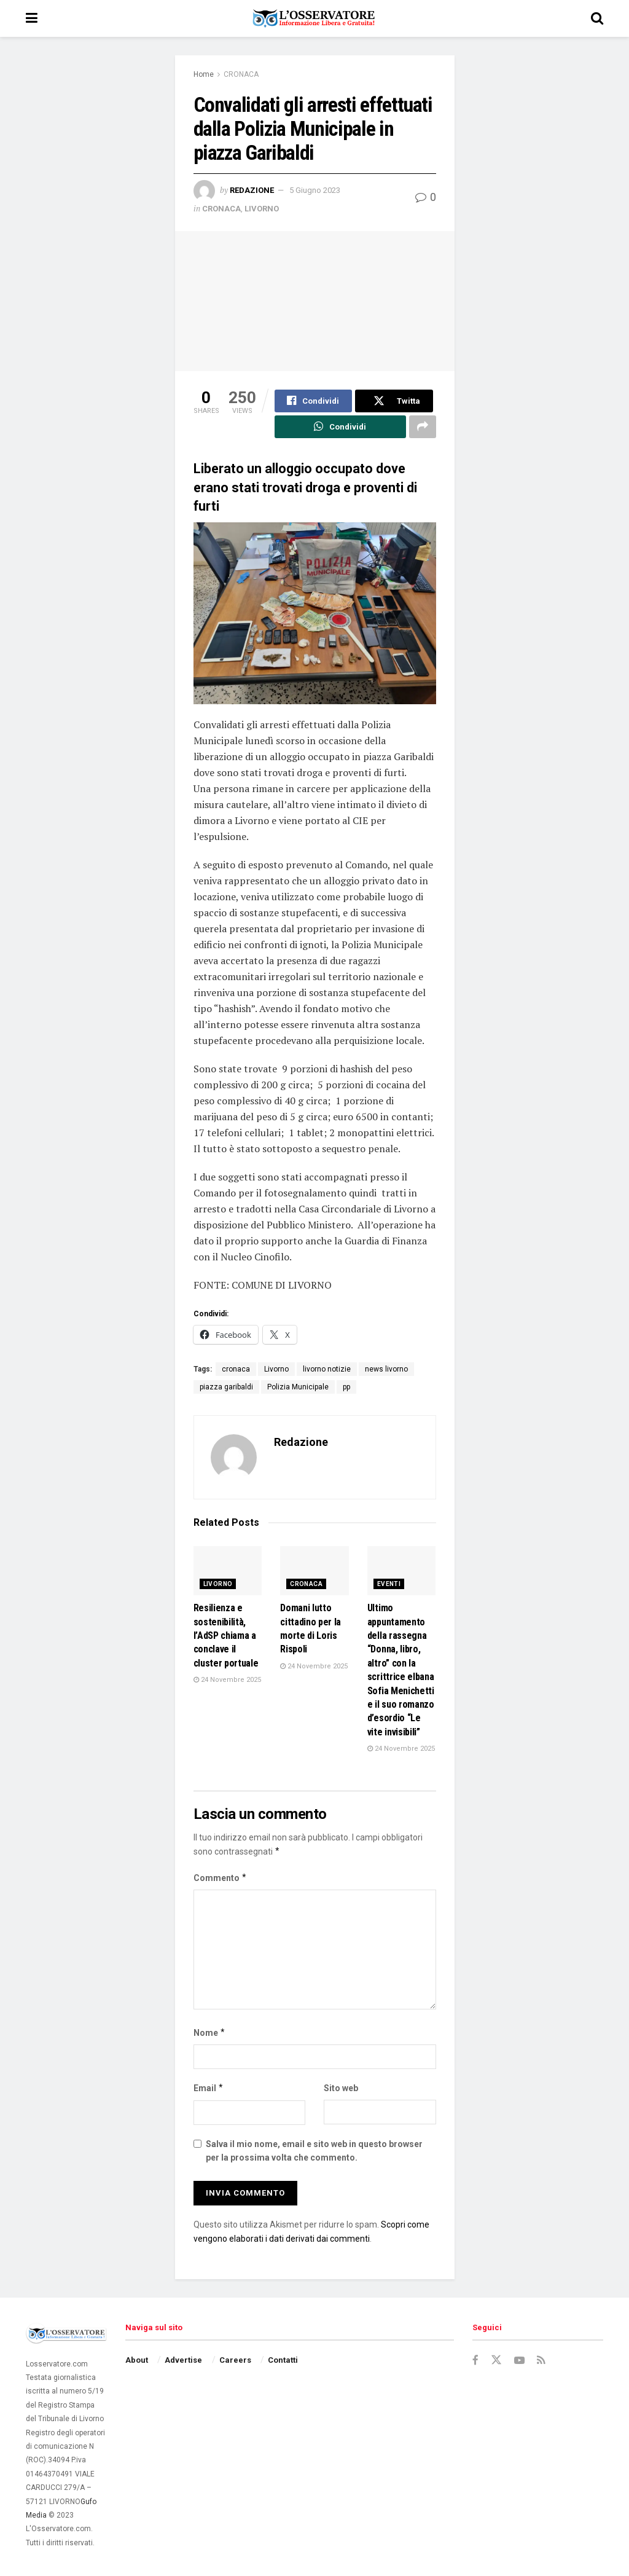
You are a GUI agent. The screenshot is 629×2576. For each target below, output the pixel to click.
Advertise (183, 2360)
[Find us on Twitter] (496, 2361)
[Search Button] (597, 18)
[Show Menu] (31, 18)
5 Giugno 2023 (314, 190)
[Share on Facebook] (314, 401)
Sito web (341, 2089)
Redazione (252, 190)
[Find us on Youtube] (519, 2361)
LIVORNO (261, 208)
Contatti (283, 2360)
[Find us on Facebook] (475, 2361)
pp (346, 1388)
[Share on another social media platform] (422, 427)
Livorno (276, 1370)
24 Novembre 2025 (227, 1680)
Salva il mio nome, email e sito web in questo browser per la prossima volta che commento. (314, 2151)
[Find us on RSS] (541, 2361)
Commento (220, 1878)
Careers (235, 2360)
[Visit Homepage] (314, 18)
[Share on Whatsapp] (340, 427)
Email (208, 2088)
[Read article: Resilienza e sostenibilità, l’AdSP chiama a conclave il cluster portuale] (227, 1571)
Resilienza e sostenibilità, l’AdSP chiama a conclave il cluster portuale (226, 1636)
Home (203, 74)
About (136, 2360)
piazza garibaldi (226, 1388)
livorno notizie (327, 1370)
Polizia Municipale (298, 1388)
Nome (209, 2033)
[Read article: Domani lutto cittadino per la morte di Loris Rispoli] (314, 1571)
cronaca (236, 1370)
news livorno (386, 1370)
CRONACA (241, 74)
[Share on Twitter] (394, 401)
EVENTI (388, 1585)
